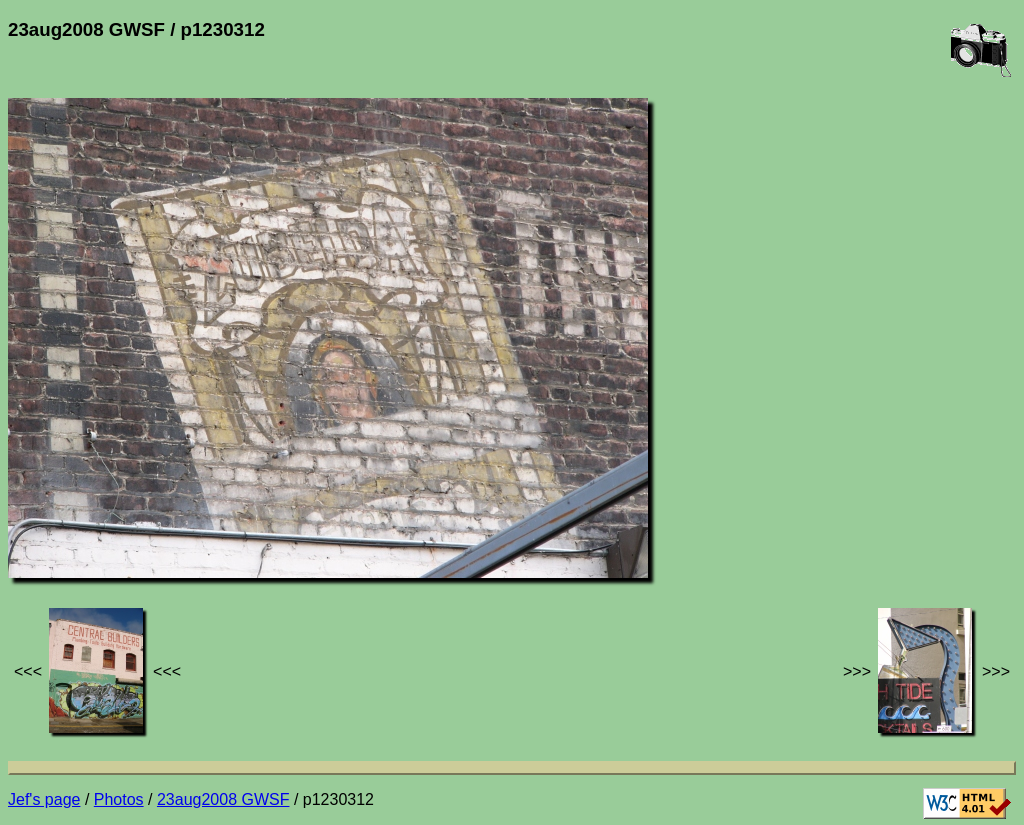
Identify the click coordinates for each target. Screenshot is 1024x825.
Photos (119, 799)
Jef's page (44, 799)
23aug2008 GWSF (223, 799)
